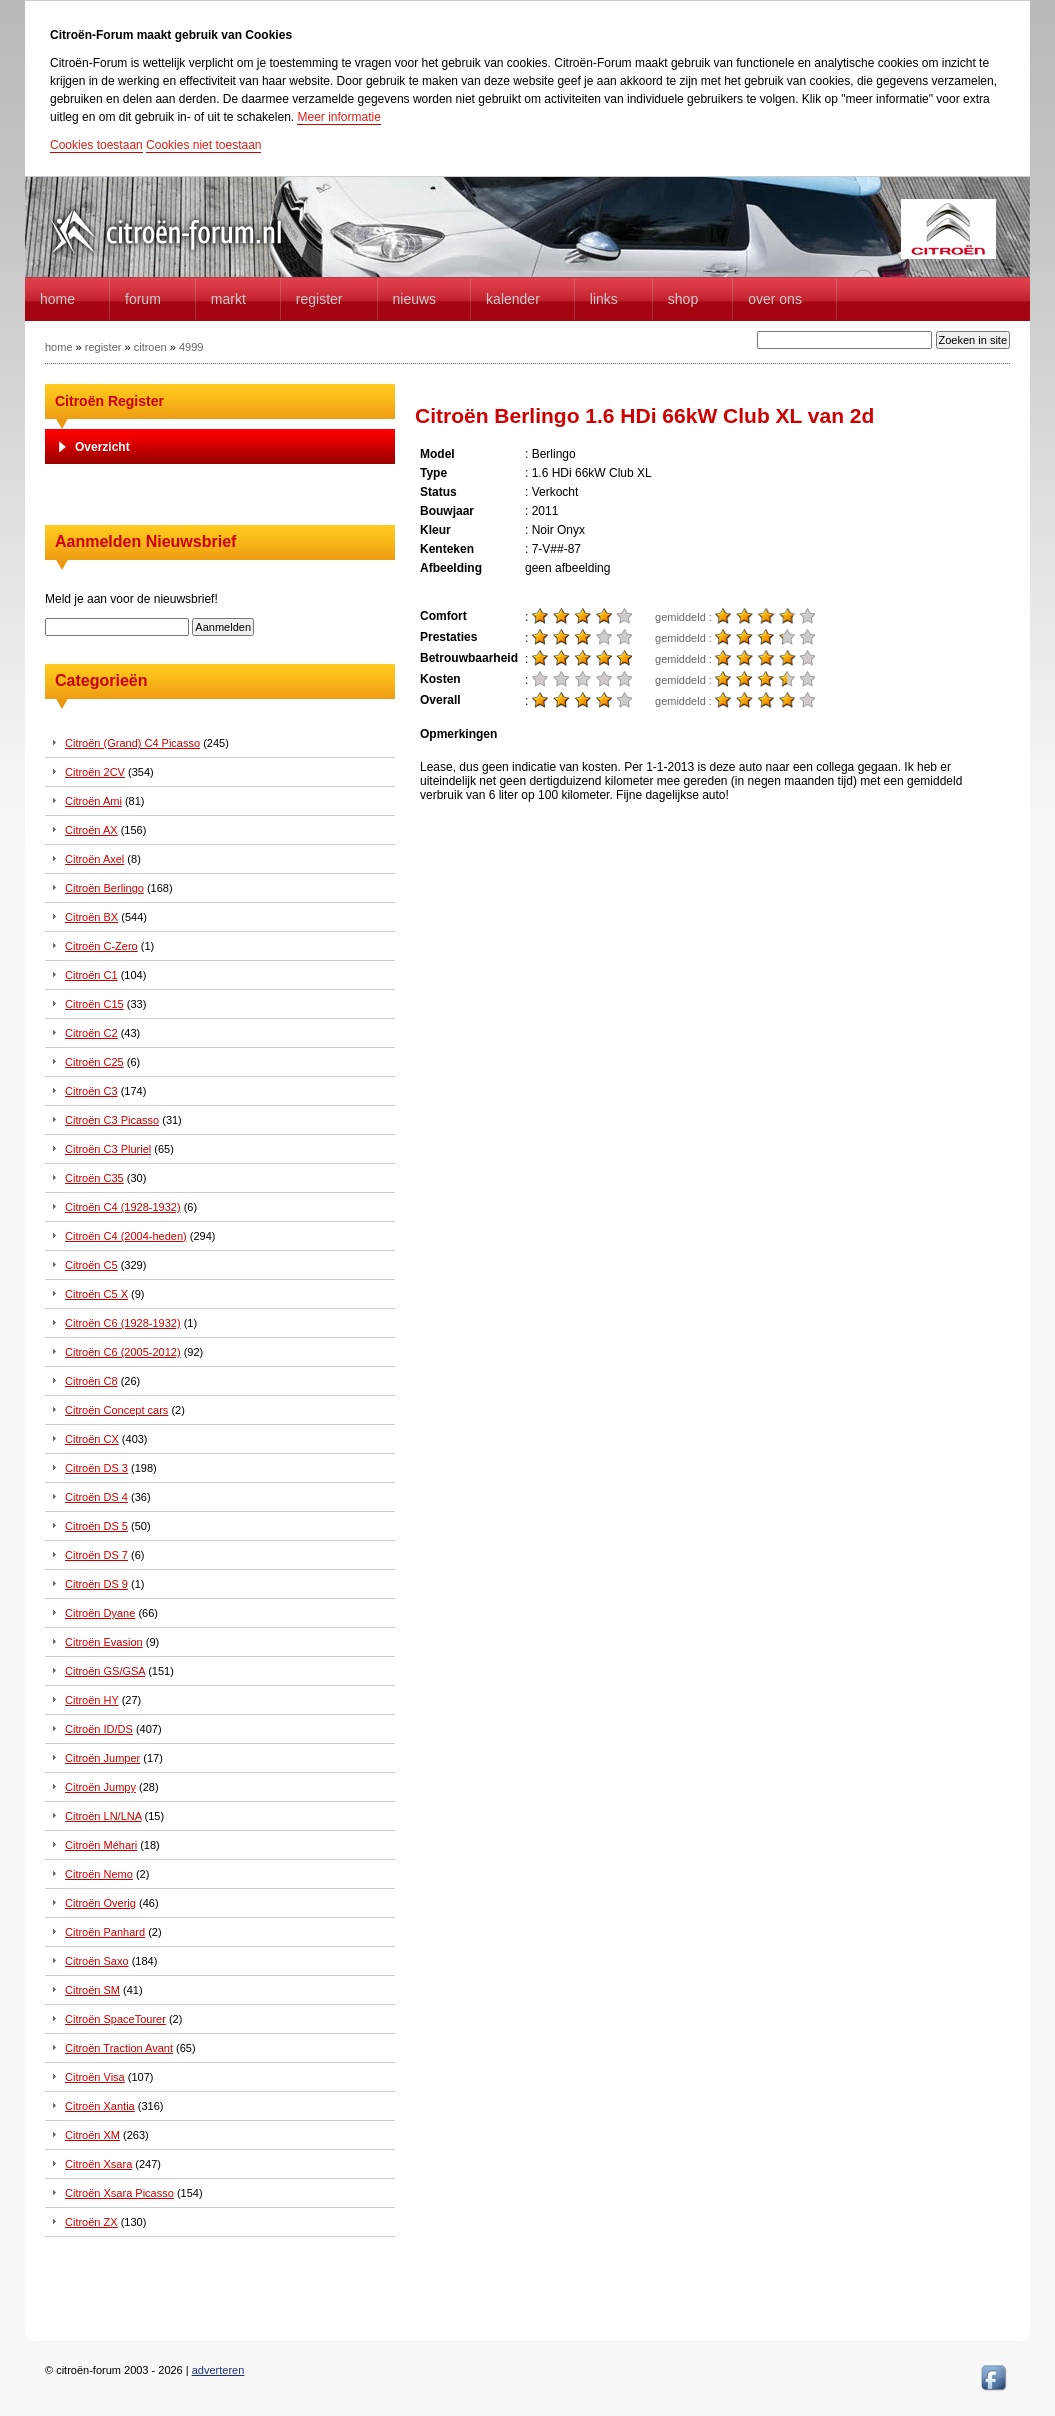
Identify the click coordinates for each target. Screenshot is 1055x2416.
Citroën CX (92, 1439)
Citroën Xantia (100, 2106)
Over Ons (775, 299)
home (57, 299)
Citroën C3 (91, 1091)
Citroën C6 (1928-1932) (123, 1323)
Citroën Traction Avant (119, 2048)
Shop (683, 299)
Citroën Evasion (104, 1642)
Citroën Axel (94, 859)
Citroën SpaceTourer (115, 2019)
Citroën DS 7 (96, 1555)
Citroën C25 (94, 1062)
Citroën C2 (91, 1033)
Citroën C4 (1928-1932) (123, 1207)
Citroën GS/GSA (105, 1671)
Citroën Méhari (101, 1845)
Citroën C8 (91, 1381)
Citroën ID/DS (99, 1729)
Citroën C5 (91, 1265)
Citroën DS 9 (96, 1584)
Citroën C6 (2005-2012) (123, 1352)
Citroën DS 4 (96, 1497)
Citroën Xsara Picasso (119, 2193)
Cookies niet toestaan (203, 145)
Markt (228, 299)
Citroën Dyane (100, 1613)
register (103, 347)
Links (604, 299)
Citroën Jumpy (100, 1787)
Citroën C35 (94, 1178)
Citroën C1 (91, 975)
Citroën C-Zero (101, 946)
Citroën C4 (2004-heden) (126, 1236)
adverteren (218, 2370)
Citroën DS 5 (96, 1526)
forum (143, 299)
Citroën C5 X (96, 1294)
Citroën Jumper (102, 1758)
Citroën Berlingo (104, 888)
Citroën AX (91, 830)
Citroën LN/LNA (103, 1816)
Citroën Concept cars (116, 1410)
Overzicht (102, 447)
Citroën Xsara (98, 2164)
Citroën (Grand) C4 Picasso (132, 743)
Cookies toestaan (96, 145)
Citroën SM (92, 1990)
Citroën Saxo (97, 1961)
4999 (191, 347)
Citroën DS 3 (96, 1468)
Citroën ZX (91, 2222)
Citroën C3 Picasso (112, 1120)
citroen (150, 347)
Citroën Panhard (105, 1932)
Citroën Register (109, 401)
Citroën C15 (94, 1004)
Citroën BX (91, 917)
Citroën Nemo (99, 1874)
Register (319, 299)
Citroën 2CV (95, 772)
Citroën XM (92, 2135)
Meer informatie (338, 117)
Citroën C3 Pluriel (108, 1149)
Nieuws (415, 299)
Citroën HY (92, 1700)
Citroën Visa (95, 2077)
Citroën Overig (100, 1903)
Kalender (513, 299)
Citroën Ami (93, 801)
